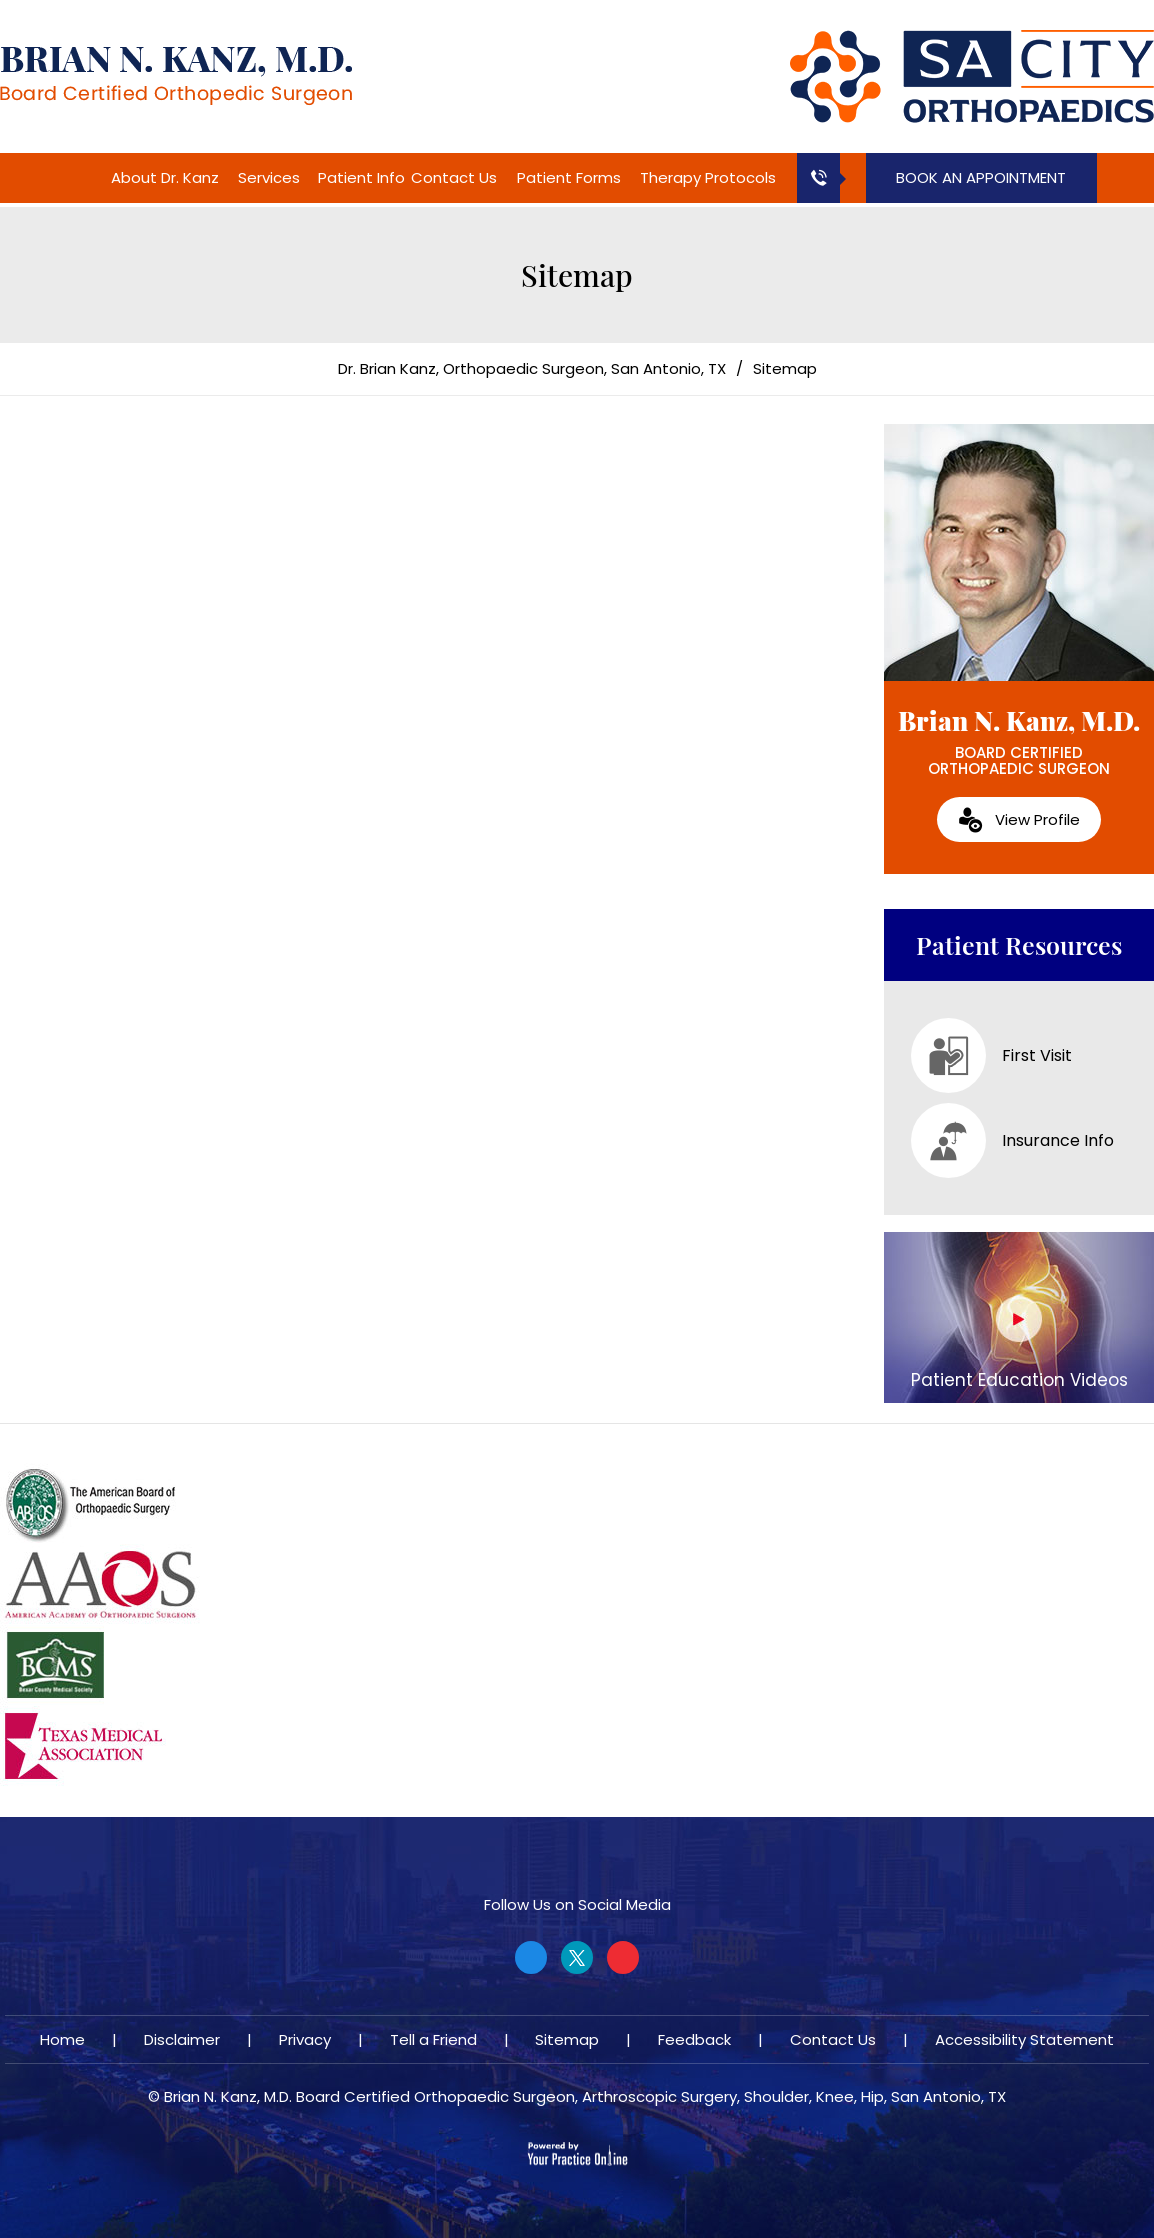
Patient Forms (569, 177)
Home (82, 178)
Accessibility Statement (1024, 2039)
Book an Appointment (981, 177)
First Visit (991, 1055)
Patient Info (361, 177)
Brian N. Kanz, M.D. (1019, 741)
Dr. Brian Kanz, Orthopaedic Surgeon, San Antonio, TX (532, 368)
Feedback (694, 2039)
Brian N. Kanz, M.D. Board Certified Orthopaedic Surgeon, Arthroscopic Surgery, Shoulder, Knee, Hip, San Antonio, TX (585, 2096)
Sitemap (567, 2039)
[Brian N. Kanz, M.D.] (176, 75)
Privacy (305, 2039)
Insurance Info (1012, 1140)
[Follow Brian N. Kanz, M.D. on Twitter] (577, 1957)
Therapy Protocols (708, 177)
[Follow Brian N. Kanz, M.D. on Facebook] (531, 1957)
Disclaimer (182, 2039)
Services (269, 177)
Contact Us (454, 177)
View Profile (1037, 819)
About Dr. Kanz (165, 177)
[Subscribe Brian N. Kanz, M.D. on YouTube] (623, 1957)
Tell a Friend (433, 2039)
